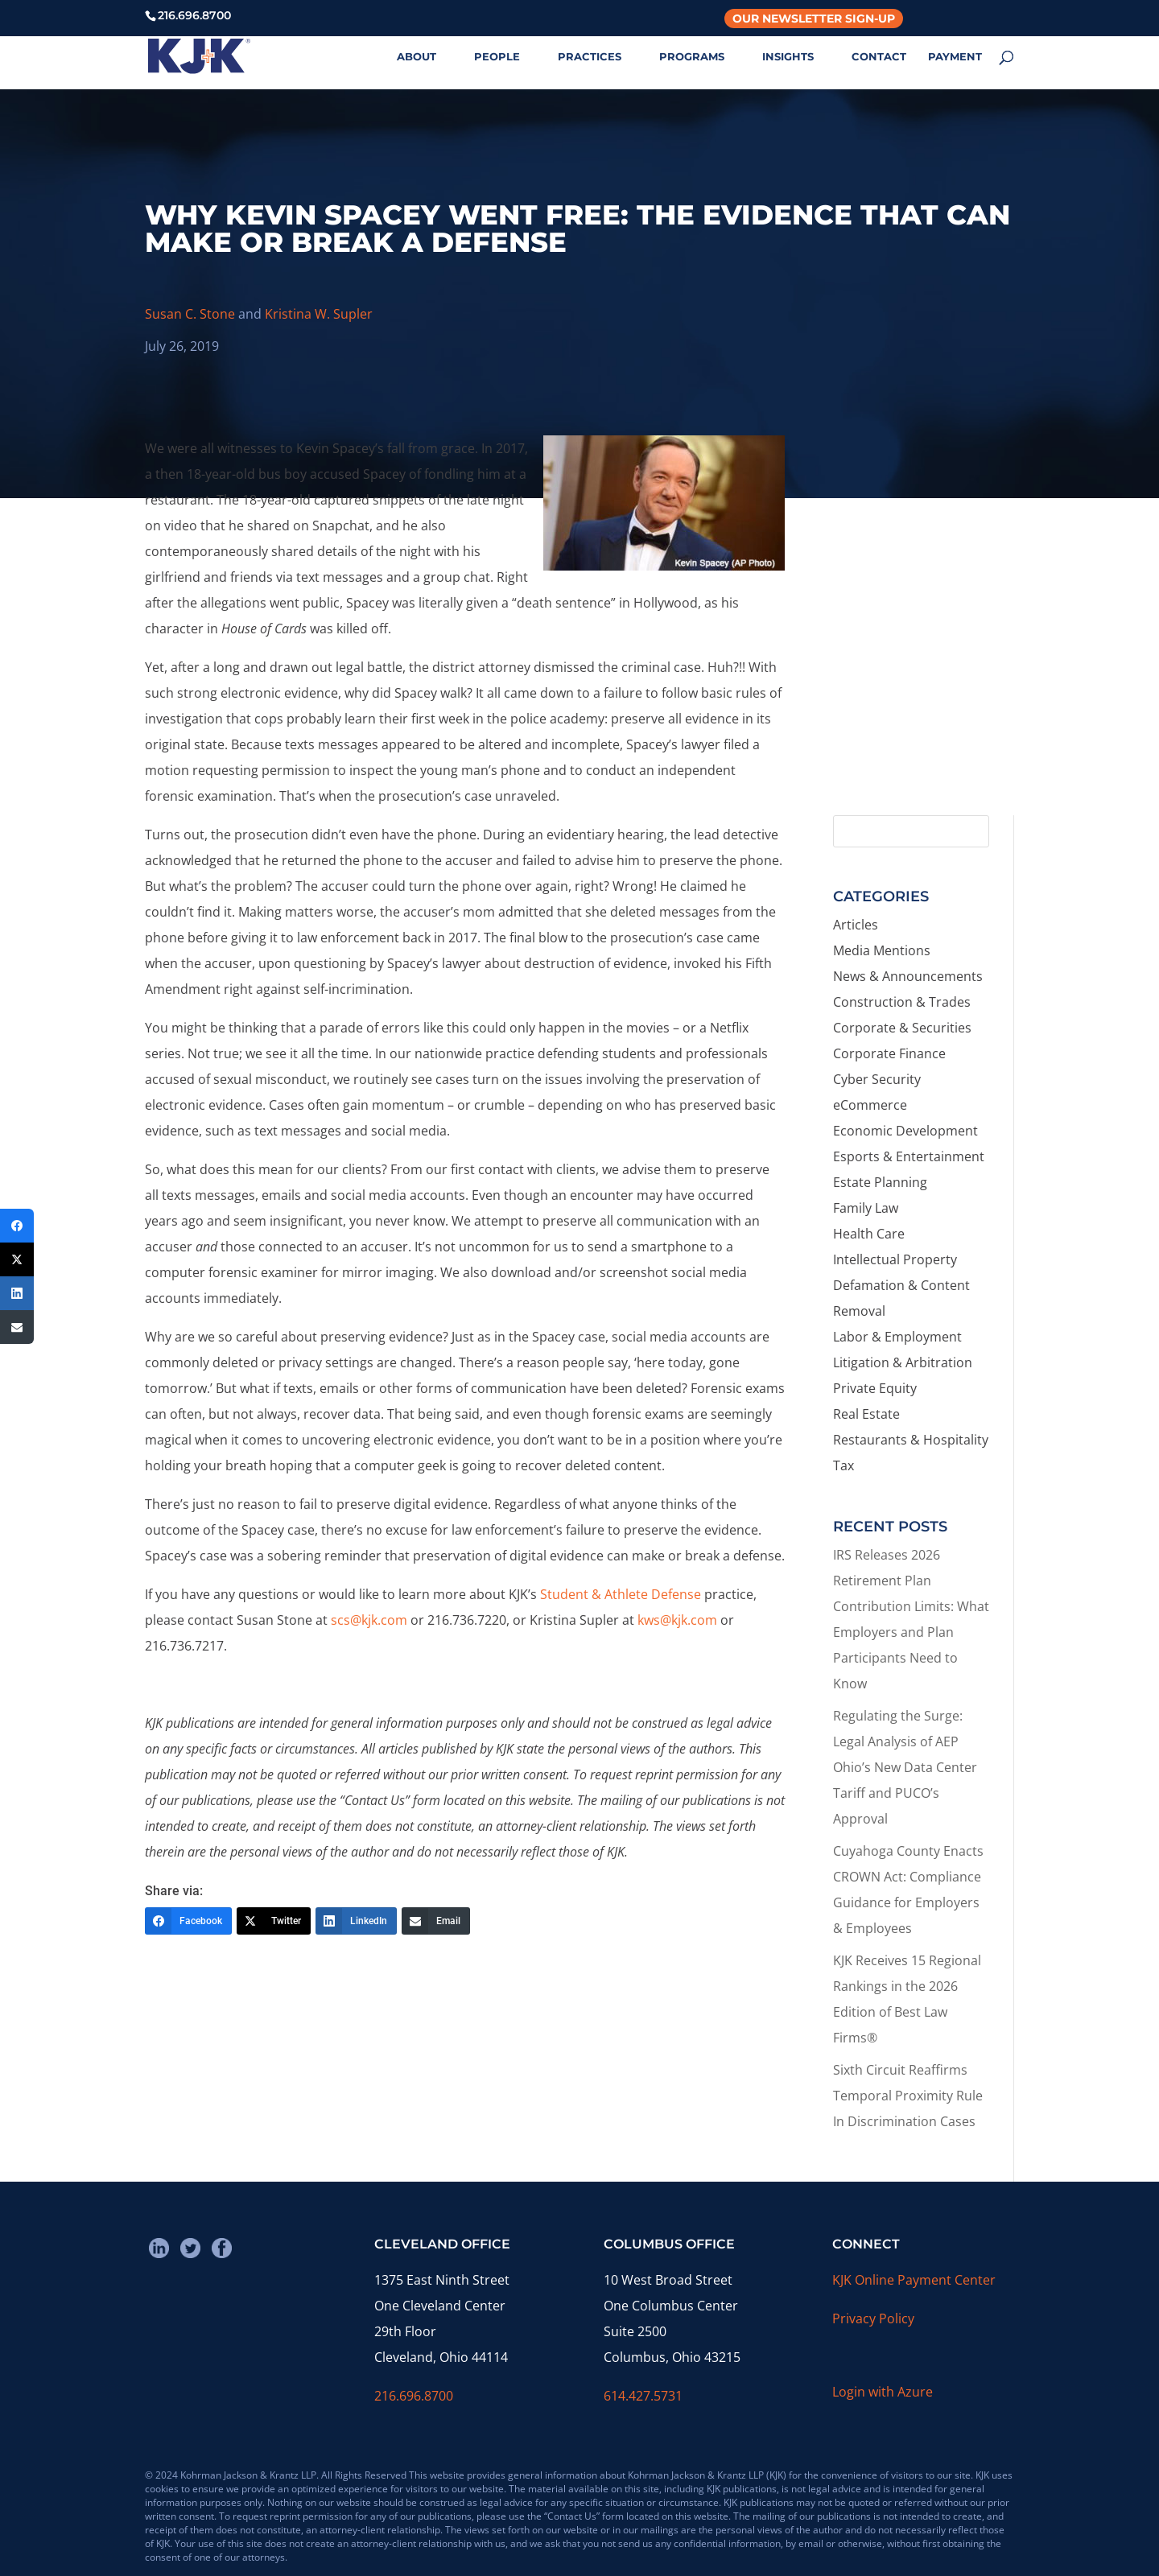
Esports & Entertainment (908, 1156)
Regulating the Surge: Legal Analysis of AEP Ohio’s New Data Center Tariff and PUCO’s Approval (905, 1767)
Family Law (865, 1208)
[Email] (436, 1921)
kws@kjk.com (677, 1620)
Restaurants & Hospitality (910, 1440)
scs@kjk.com (369, 1620)
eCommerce (870, 1105)
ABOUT (416, 57)
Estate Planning (880, 1182)
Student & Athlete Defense (620, 1594)
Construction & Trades (902, 1002)
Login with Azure (882, 2392)
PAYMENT (955, 57)
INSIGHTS (788, 57)
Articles (855, 925)
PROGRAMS (691, 57)
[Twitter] (274, 1921)
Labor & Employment (897, 1337)
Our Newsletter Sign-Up (813, 18)
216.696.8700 (413, 2396)
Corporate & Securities (902, 1028)
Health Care (869, 1234)
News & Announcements (908, 976)
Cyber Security (877, 1079)
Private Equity (875, 1388)
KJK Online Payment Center (914, 2280)
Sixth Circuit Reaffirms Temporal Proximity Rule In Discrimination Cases (908, 2095)
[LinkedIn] (356, 1921)
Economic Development (905, 1131)
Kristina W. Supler (319, 314)
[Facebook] (188, 1921)
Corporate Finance (889, 1053)
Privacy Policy (873, 2318)
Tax (843, 1465)
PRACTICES (589, 57)
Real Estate (866, 1414)
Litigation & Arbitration (902, 1362)
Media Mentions (881, 950)
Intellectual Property (895, 1259)
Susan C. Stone (190, 314)
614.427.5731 (643, 2396)
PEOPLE (497, 57)
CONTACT (879, 57)
